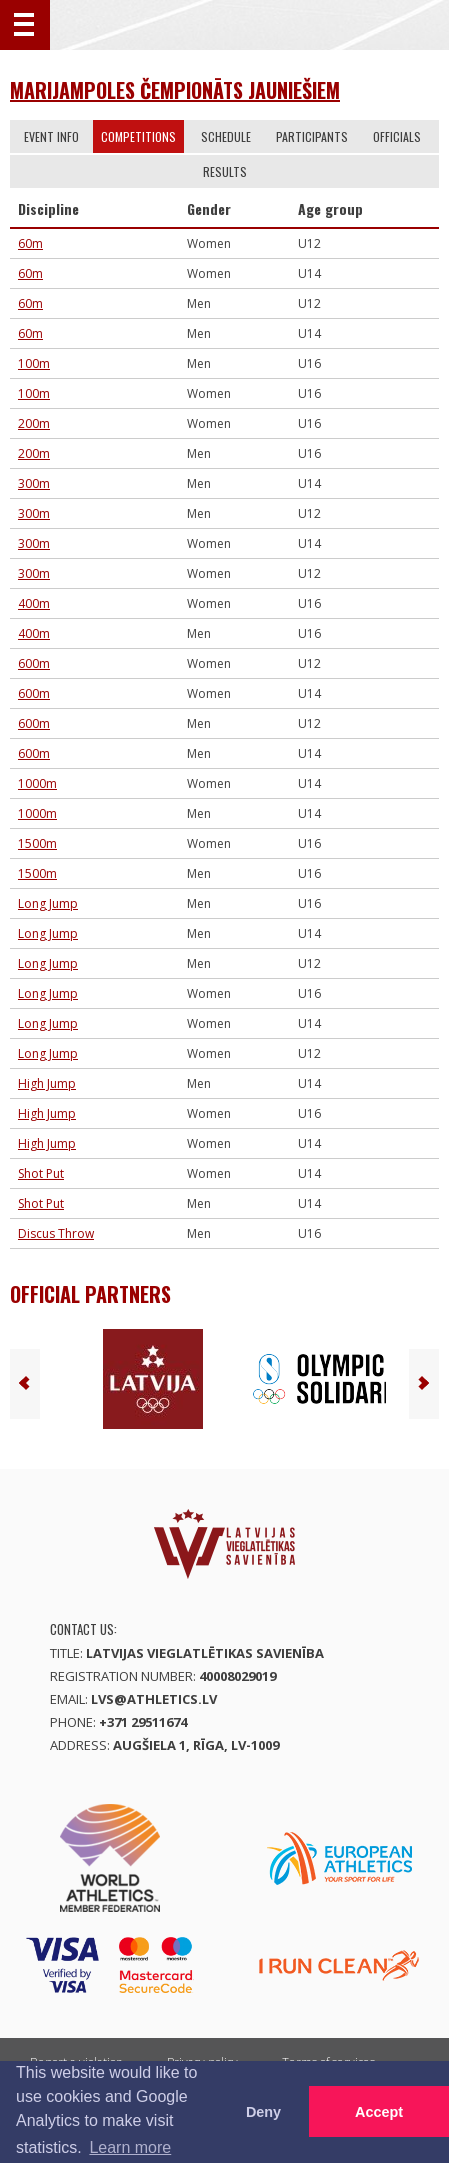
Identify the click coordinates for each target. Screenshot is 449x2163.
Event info (51, 136)
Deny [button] (263, 2112)
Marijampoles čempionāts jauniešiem (175, 90)
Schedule (226, 136)
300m (34, 483)
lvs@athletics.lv (154, 1699)
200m (34, 423)
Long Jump (48, 903)
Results (225, 171)
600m (34, 663)
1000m (37, 783)
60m (30, 243)
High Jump (47, 1083)
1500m (37, 843)
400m (34, 603)
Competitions (138, 136)
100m (34, 363)
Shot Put (41, 1173)
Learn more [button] (130, 2147)
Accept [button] (379, 2112)
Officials (397, 136)
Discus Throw (56, 1233)
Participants (312, 136)
